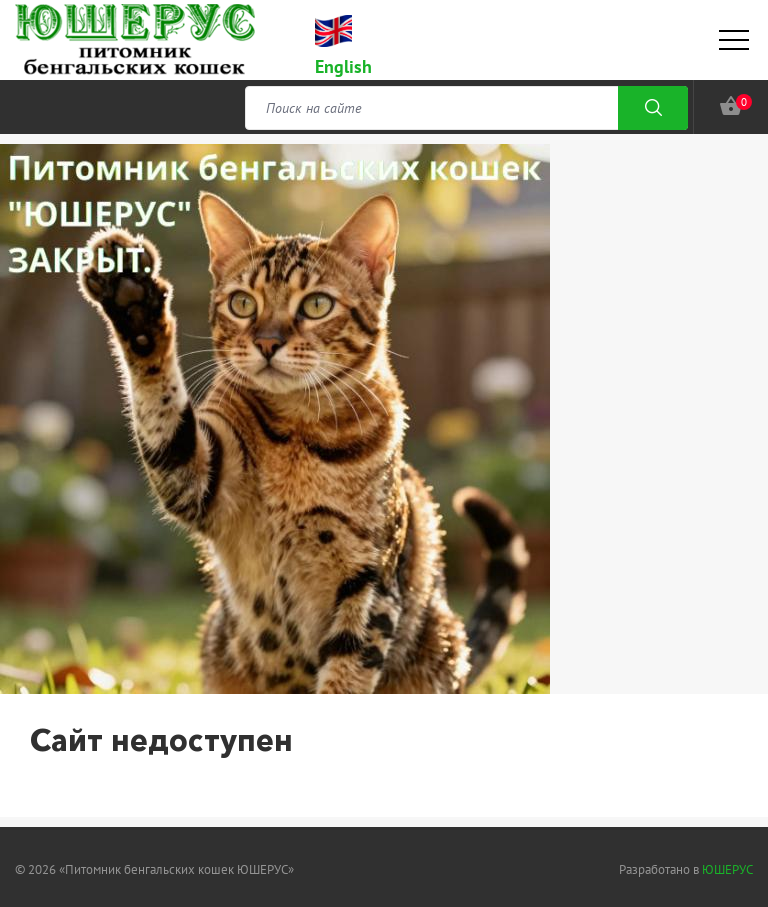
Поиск (653, 108)
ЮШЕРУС (727, 869)
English (343, 66)
